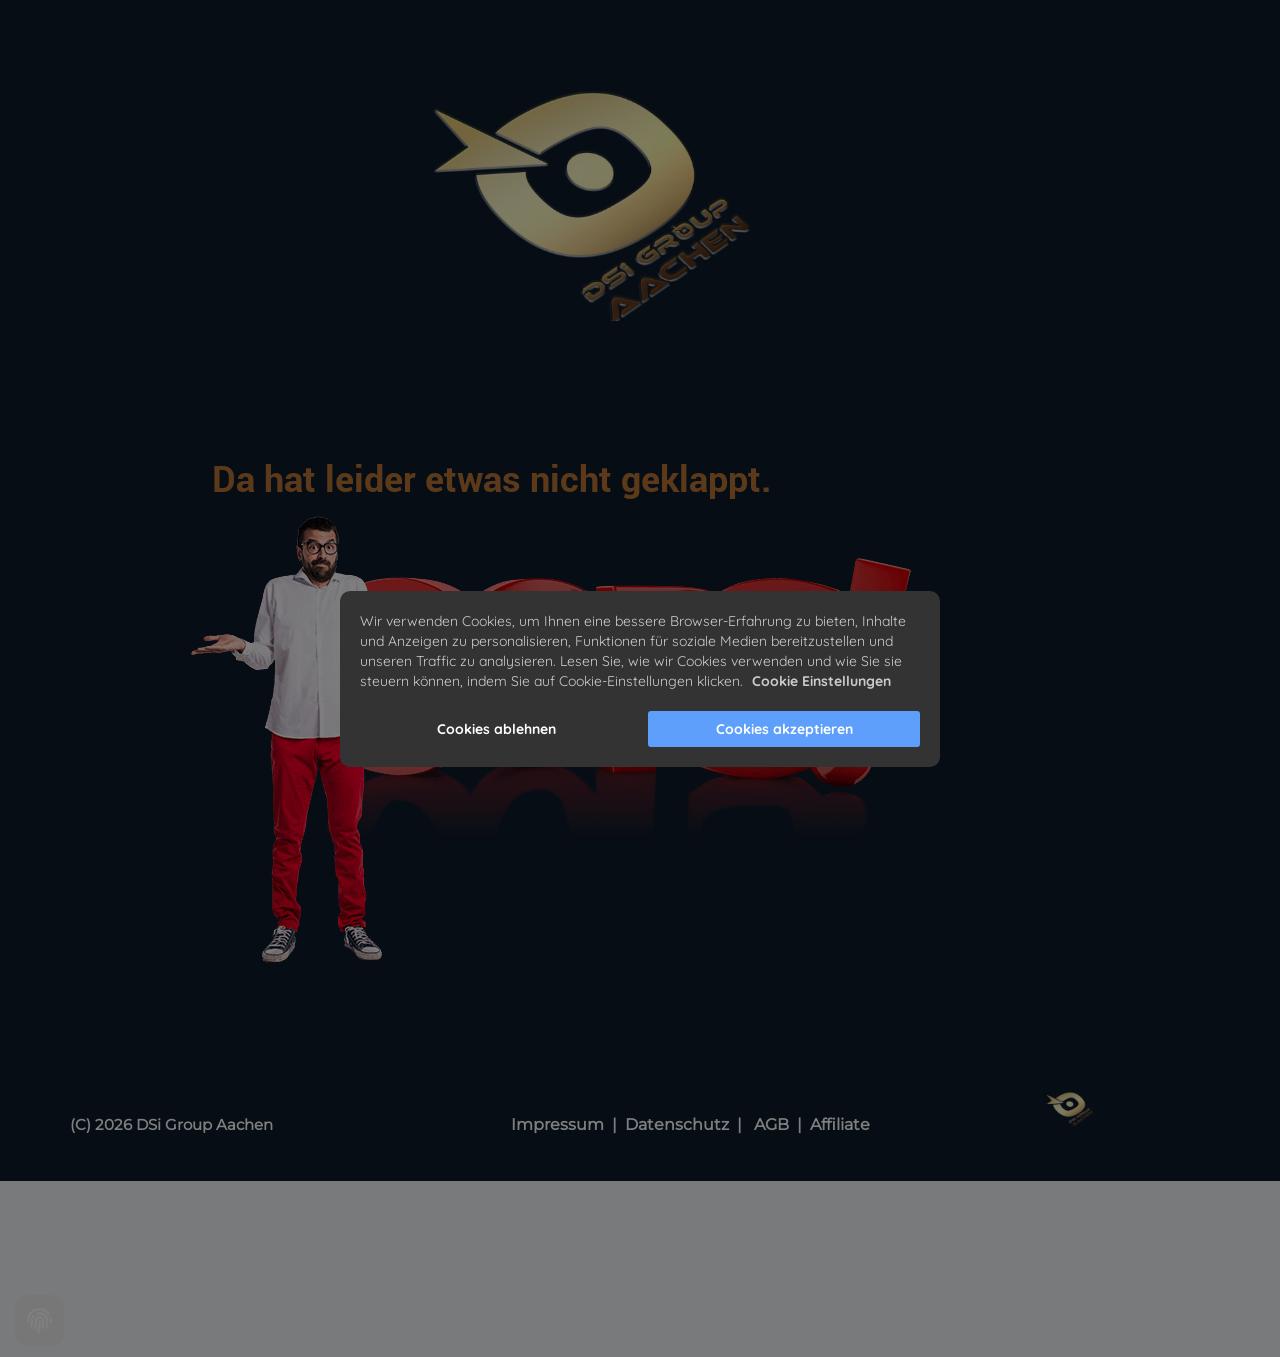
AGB (773, 1124)
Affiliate (840, 1124)
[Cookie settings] (39, 1320)
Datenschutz (679, 1124)
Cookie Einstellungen (821, 681)
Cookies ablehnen (496, 729)
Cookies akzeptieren (784, 729)
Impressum (557, 1124)
